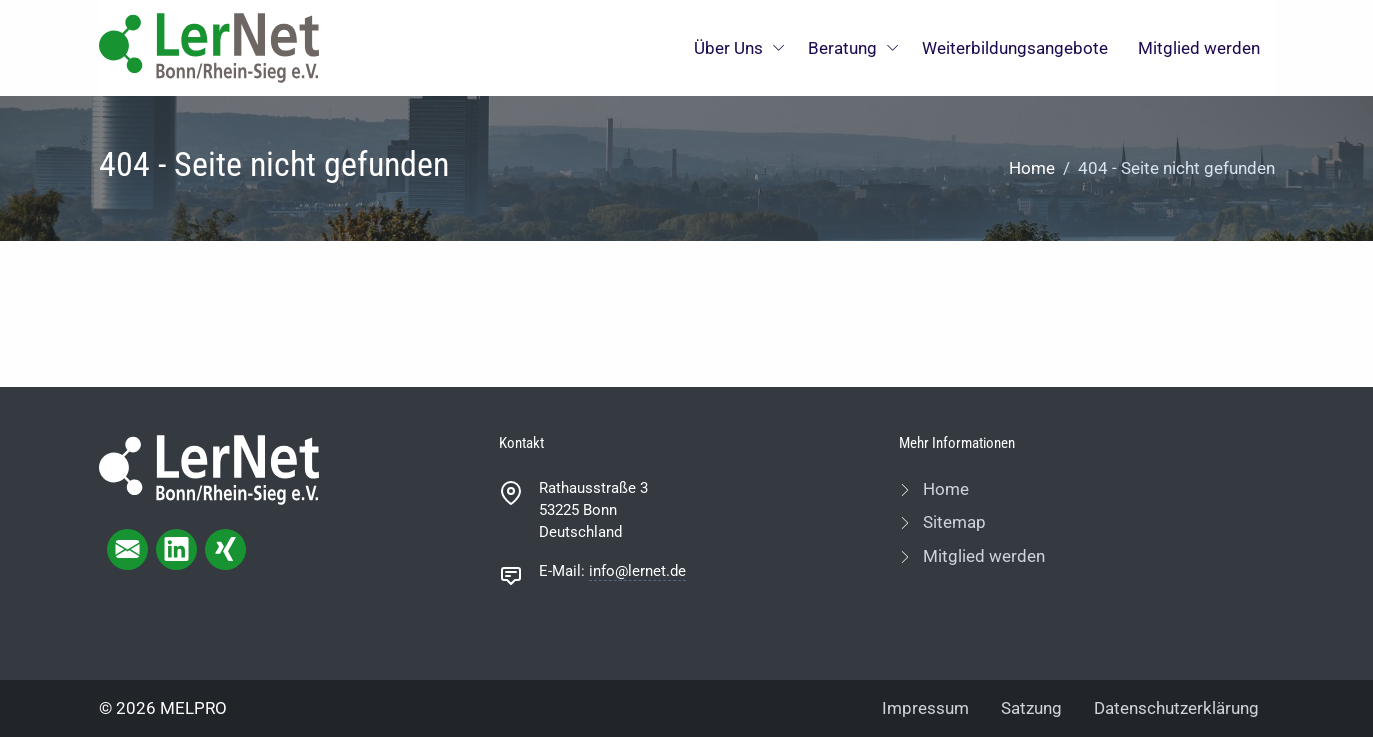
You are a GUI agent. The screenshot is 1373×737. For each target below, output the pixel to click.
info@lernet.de (637, 571)
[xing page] (225, 549)
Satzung (1031, 708)
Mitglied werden (1199, 48)
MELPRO (193, 708)
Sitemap (952, 522)
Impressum (925, 708)
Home (1032, 168)
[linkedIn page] (176, 549)
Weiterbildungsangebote (1015, 48)
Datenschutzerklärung (1176, 708)
